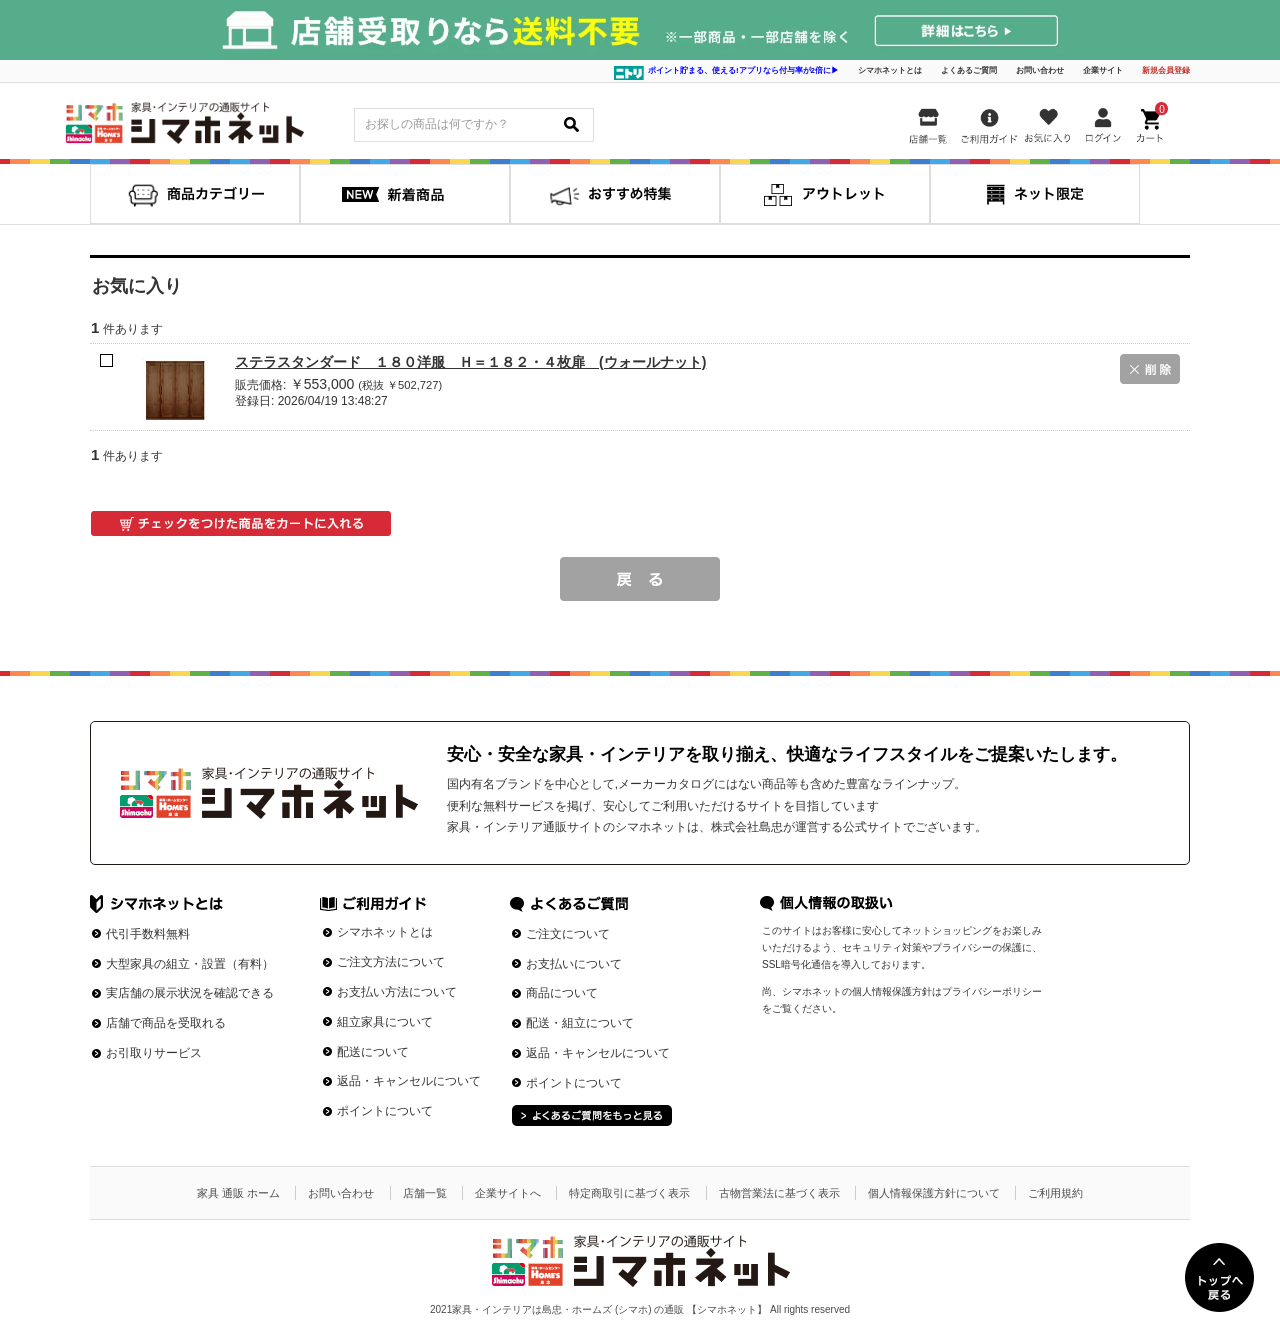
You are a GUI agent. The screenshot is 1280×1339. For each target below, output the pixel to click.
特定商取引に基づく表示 (629, 1193)
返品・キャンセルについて (409, 1081)
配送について (373, 1052)
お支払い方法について (397, 992)
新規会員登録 (1166, 70)
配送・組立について (580, 1023)
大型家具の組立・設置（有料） (190, 964)
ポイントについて (385, 1111)
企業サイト (1103, 70)
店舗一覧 (425, 1193)
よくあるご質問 (969, 70)
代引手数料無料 (148, 934)
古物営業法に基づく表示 (779, 1193)
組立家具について (385, 1022)
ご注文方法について (391, 962)
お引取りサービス (154, 1053)
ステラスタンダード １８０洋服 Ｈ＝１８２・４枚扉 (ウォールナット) (470, 362)
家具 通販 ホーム (238, 1193)
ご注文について (568, 934)
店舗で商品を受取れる (166, 1023)
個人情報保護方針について (934, 1193)
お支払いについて (574, 964)
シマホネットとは (890, 70)
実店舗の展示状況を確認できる (190, 993)
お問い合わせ (1040, 70)
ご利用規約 (1055, 1193)
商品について (562, 993)
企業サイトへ (508, 1193)
